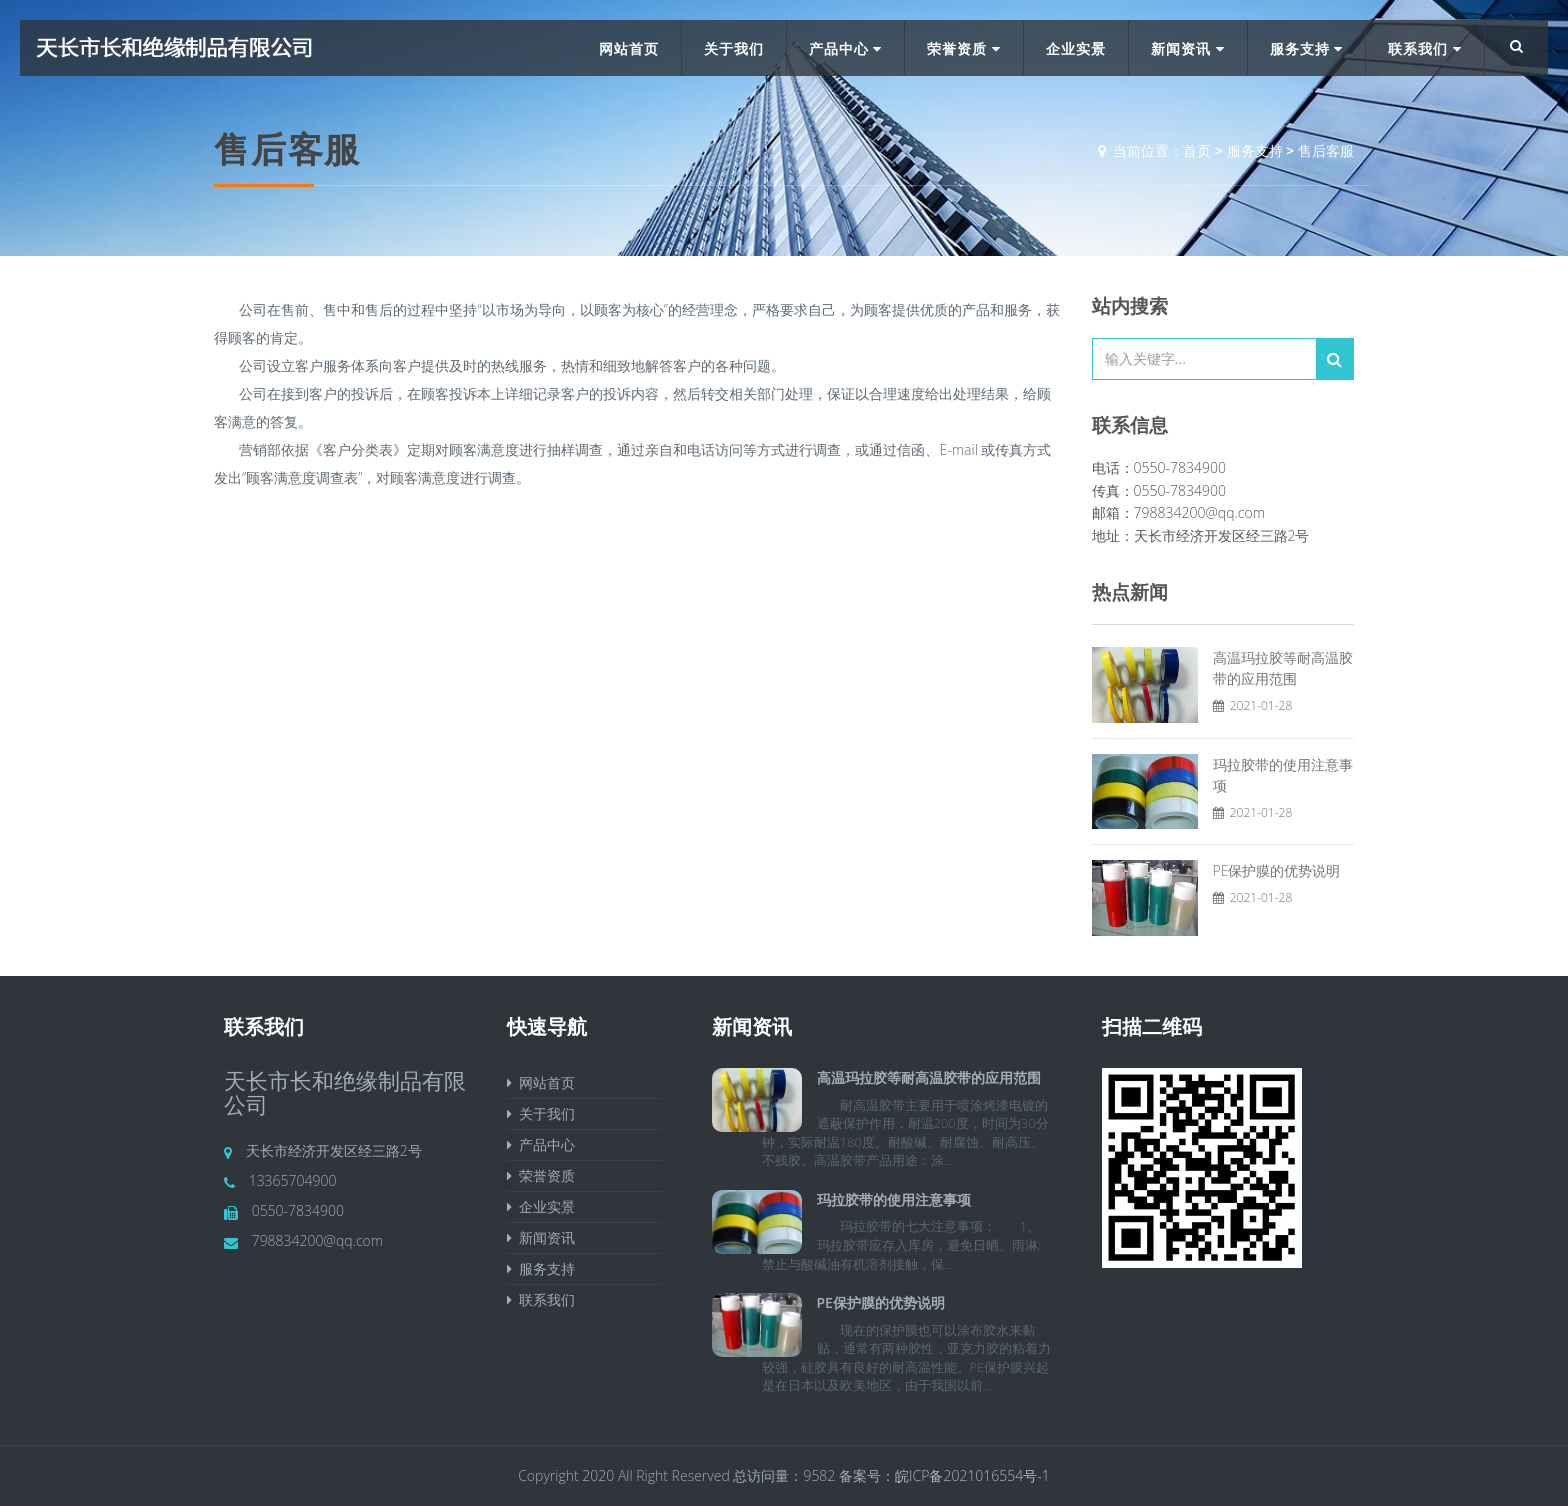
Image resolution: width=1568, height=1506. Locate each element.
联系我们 (1425, 48)
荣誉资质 (964, 48)
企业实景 (1076, 48)
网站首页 (629, 48)
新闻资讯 (1188, 48)
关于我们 (734, 48)
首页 (1197, 150)
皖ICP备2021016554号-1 (972, 1475)
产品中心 (846, 48)
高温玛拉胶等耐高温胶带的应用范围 (929, 1077)
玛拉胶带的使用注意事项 (894, 1199)
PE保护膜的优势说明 (1277, 870)
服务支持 (1307, 48)
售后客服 (1326, 150)
